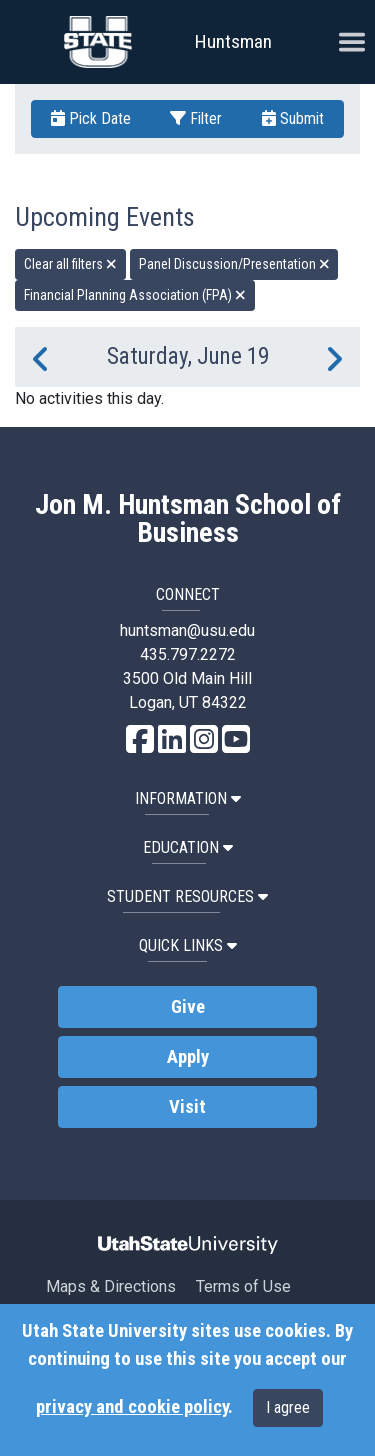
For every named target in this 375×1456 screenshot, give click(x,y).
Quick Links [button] (188, 945)
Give (188, 1007)
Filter (196, 118)
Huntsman (233, 41)
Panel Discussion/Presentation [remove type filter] (234, 264)
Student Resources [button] (187, 896)
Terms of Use (243, 1286)
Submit (293, 118)
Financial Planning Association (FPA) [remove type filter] (135, 295)
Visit (187, 1107)
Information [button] (188, 798)
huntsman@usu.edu (187, 630)
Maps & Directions (111, 1286)
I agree (288, 1407)
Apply (188, 1057)
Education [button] (188, 847)
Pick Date (91, 118)
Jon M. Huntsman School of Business (188, 519)
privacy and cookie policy (132, 1407)
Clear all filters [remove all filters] (70, 264)
